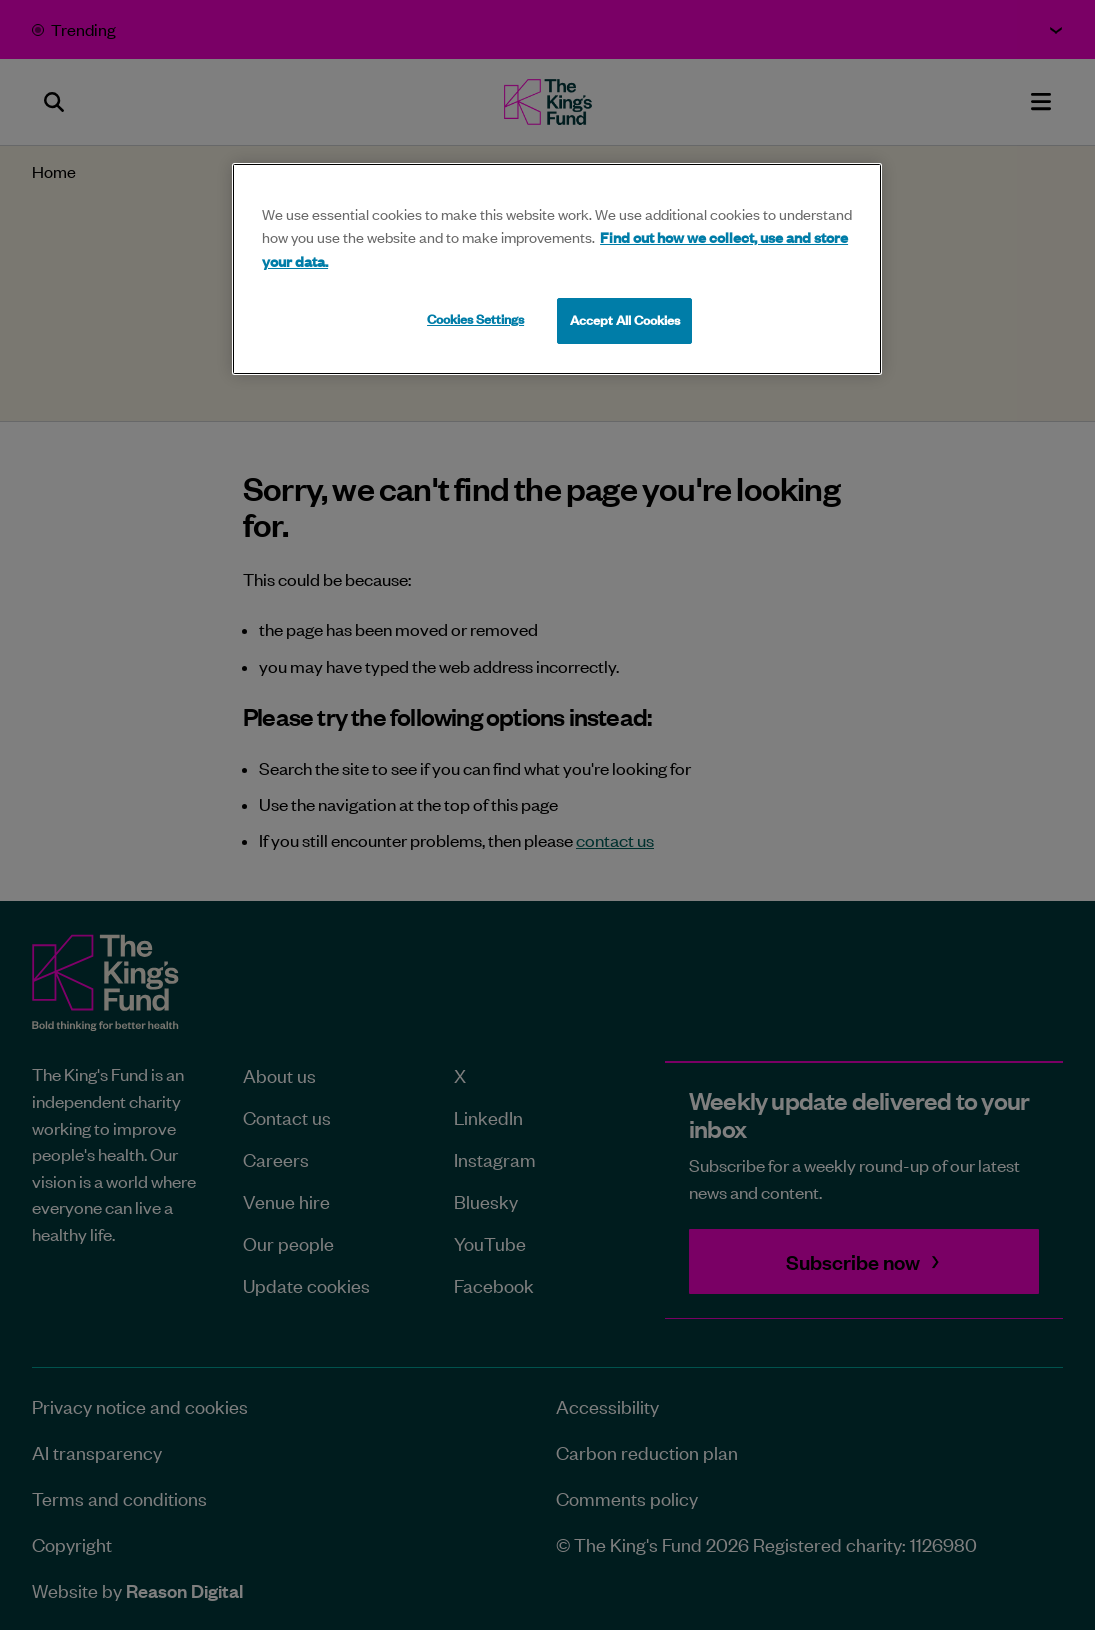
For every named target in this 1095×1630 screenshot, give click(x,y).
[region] (557, 269)
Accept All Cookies (625, 320)
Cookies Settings (475, 319)
